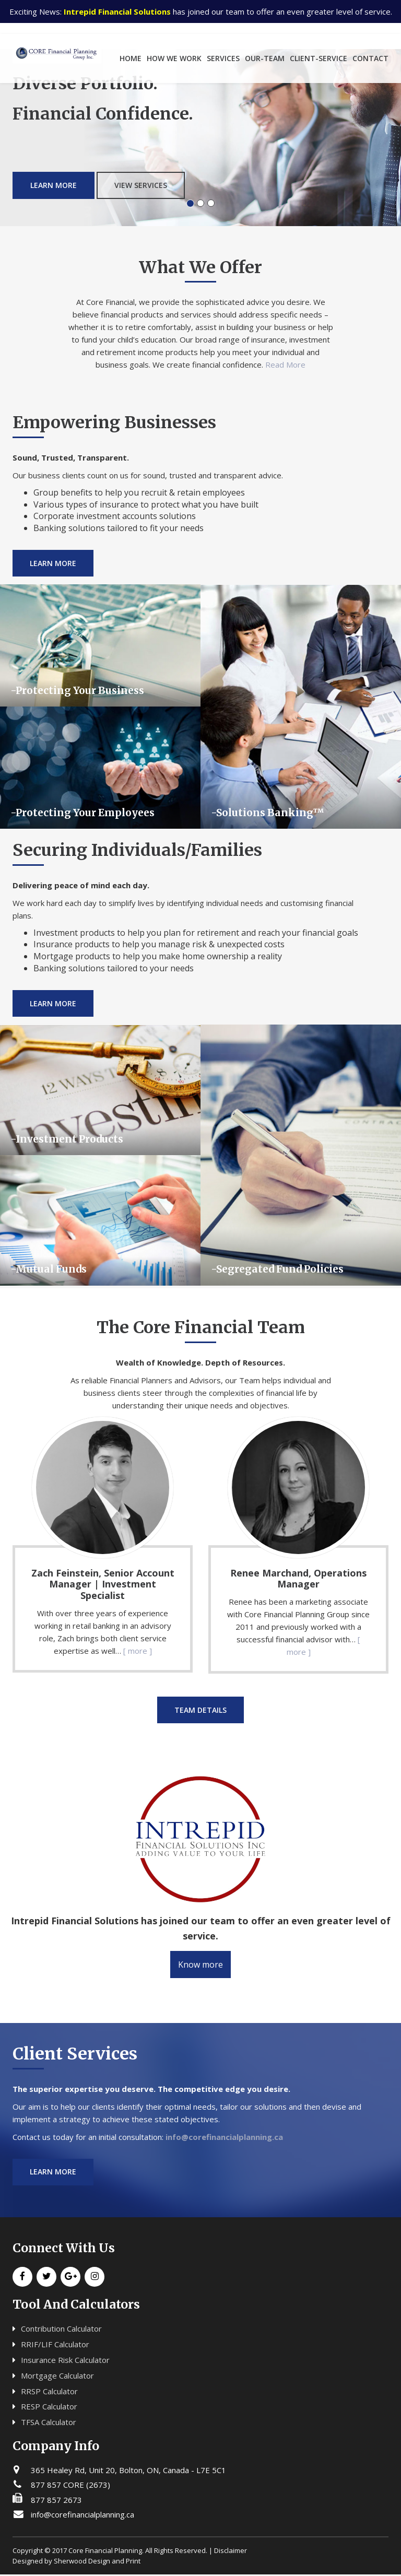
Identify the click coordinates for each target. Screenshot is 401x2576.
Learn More (53, 158)
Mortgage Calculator (57, 2377)
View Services (140, 158)
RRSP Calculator (49, 2392)
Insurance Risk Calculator (65, 2361)
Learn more (53, 2173)
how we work (174, 58)
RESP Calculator (49, 2408)
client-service (318, 58)
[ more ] (137, 1651)
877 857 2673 (56, 2501)
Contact (370, 58)
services (223, 58)
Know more (200, 1966)
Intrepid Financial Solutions (117, 11)
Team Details (200, 1710)
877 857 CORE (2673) (70, 2486)
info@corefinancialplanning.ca (224, 2138)
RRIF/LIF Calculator (55, 2345)
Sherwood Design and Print (97, 2562)
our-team (265, 58)
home (130, 58)
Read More (285, 364)
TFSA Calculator (48, 2423)
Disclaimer (230, 2551)
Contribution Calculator (61, 2330)
